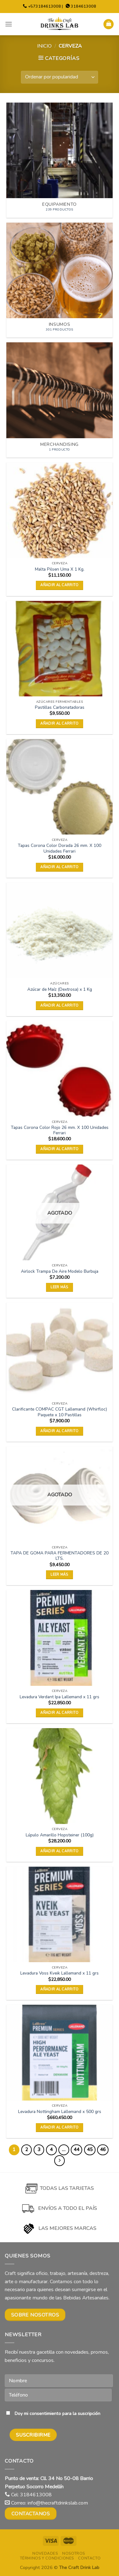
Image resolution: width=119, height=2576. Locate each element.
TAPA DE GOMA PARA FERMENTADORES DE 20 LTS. (59, 1555)
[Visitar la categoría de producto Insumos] (59, 280)
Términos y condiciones (47, 2558)
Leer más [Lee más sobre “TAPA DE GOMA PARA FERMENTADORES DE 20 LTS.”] (59, 1574)
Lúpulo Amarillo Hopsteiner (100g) (60, 1835)
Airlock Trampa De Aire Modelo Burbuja (59, 1271)
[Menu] (8, 24)
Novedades (45, 2553)
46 (103, 2149)
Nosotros (73, 2553)
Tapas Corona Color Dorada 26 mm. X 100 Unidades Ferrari (59, 848)
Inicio (44, 46)
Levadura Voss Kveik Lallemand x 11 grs (59, 1973)
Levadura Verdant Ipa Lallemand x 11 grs (59, 1697)
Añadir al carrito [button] (59, 585)
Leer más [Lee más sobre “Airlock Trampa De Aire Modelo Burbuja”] (59, 1287)
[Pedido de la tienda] (59, 77)
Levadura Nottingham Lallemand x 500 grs (59, 2112)
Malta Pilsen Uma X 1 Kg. (59, 569)
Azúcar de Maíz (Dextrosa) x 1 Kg (59, 989)
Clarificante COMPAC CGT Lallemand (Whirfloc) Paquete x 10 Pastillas (59, 1412)
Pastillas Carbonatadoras (59, 707)
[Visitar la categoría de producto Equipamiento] (59, 160)
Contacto (89, 2558)
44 (76, 2149)
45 (90, 2149)
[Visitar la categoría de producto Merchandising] (59, 400)
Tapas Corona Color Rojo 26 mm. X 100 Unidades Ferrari (60, 1130)
